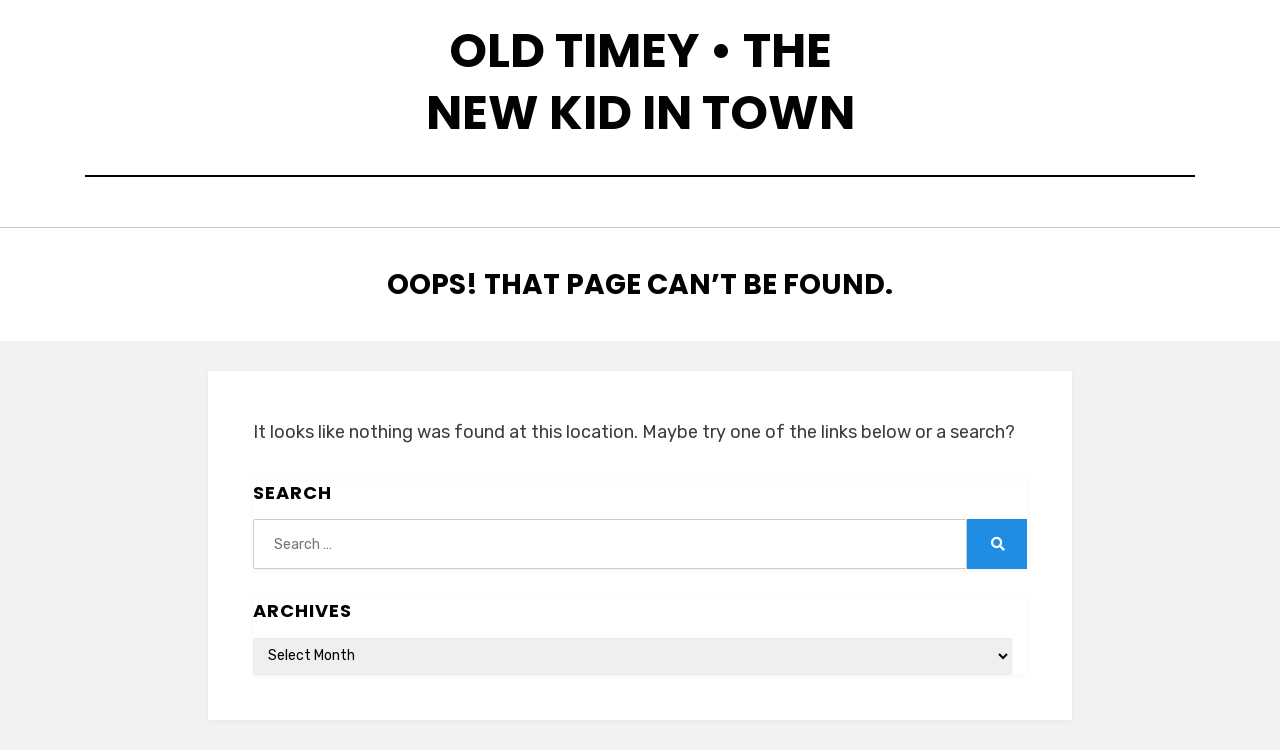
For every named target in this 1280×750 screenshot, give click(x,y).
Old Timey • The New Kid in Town (640, 81)
